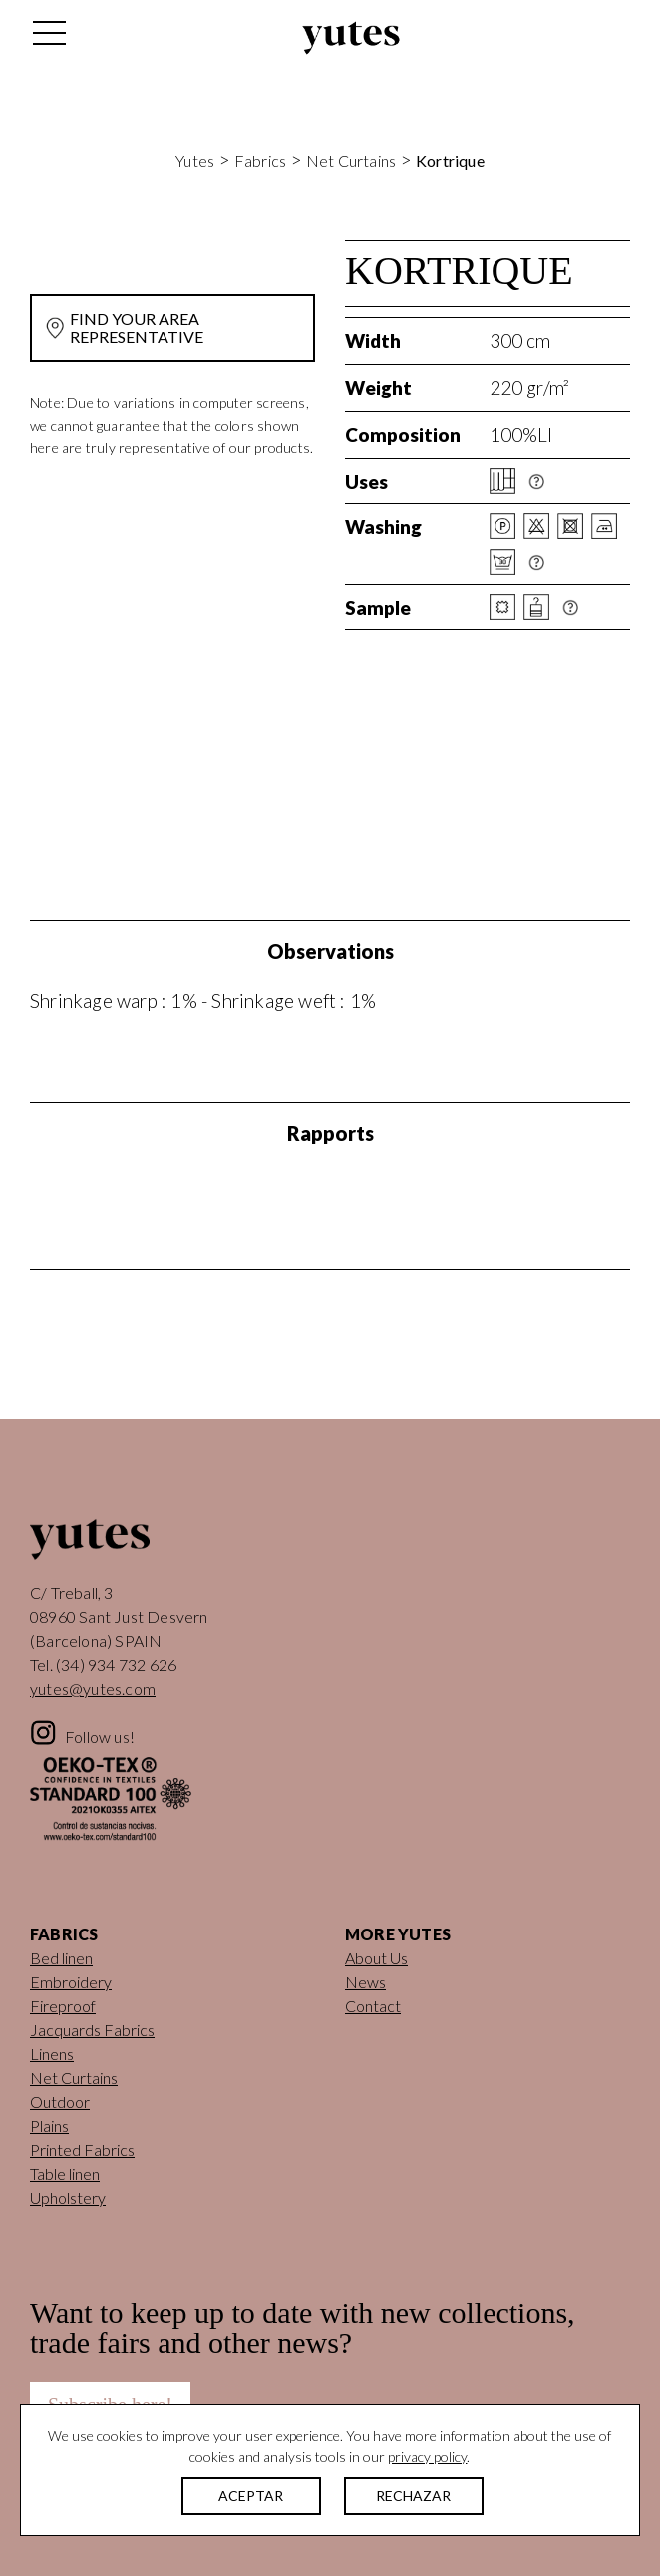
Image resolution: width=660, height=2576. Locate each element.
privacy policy (427, 2456)
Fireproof (63, 2005)
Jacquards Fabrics (92, 2029)
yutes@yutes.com (93, 1688)
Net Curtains (351, 160)
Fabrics (260, 160)
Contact (373, 2005)
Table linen (65, 2173)
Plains (49, 2125)
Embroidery (71, 1981)
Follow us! (100, 1736)
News (365, 1981)
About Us (376, 1957)
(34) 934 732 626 (116, 1664)
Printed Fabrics (82, 2149)
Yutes (351, 38)
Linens (52, 2053)
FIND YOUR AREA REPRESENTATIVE (136, 327)
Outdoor (60, 2101)
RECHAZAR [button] (413, 2495)
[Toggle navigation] (48, 38)
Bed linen (61, 1957)
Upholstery (68, 2197)
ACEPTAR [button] (250, 2495)
